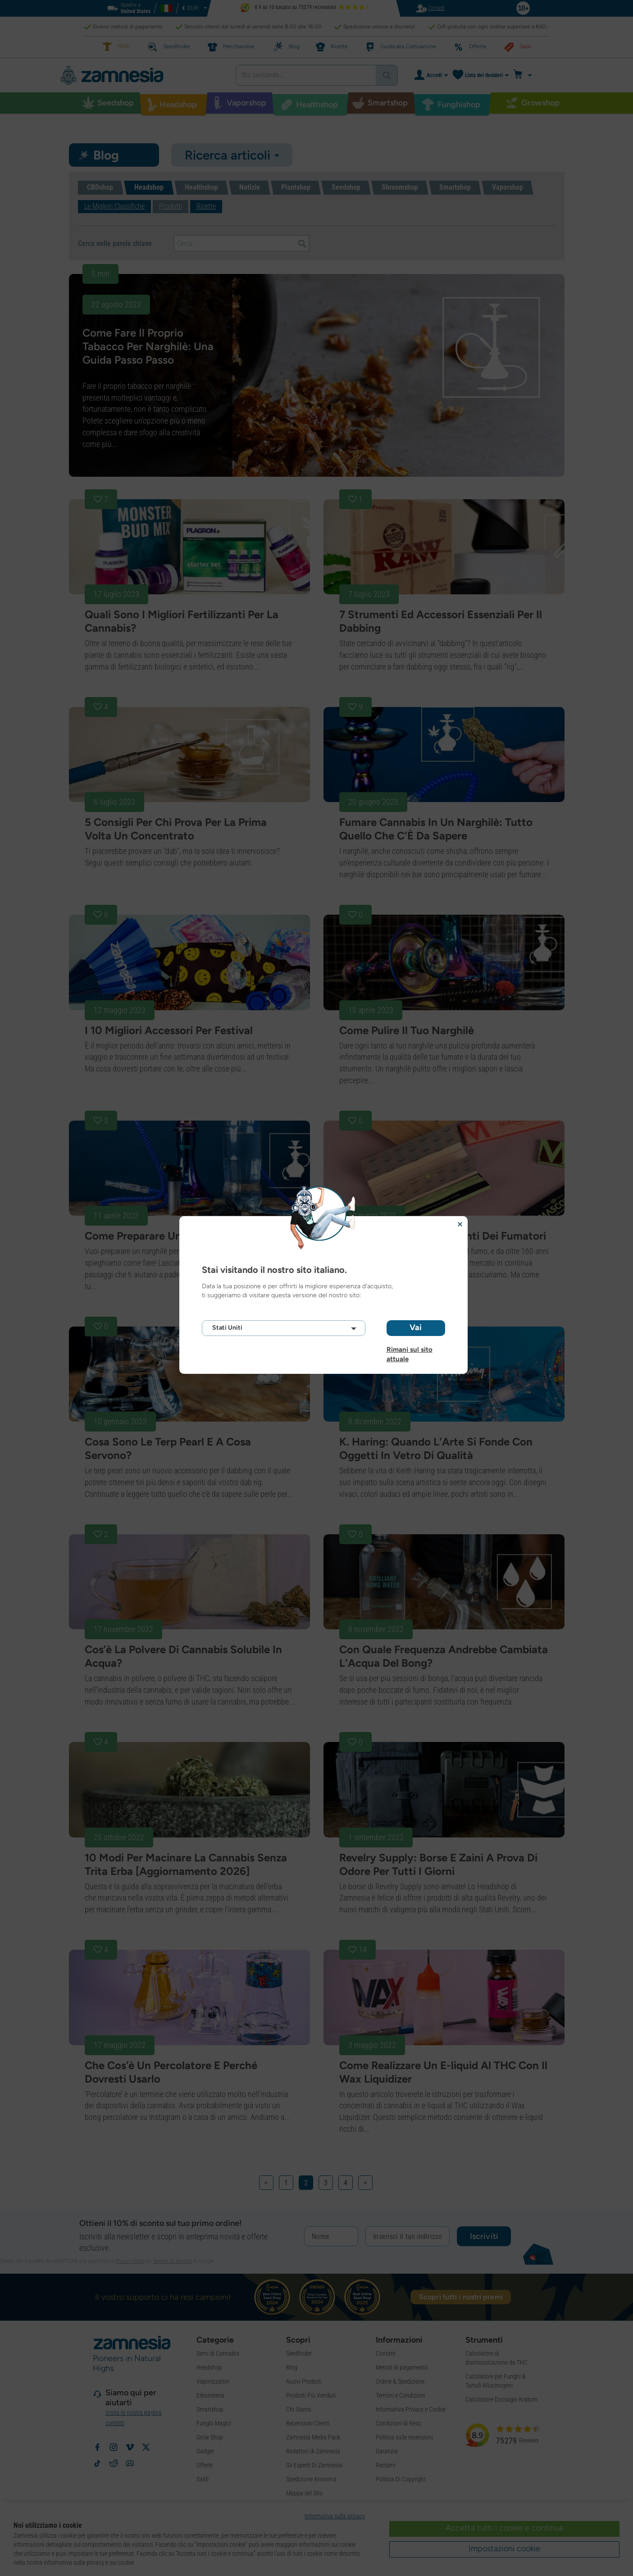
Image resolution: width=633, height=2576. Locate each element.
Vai (416, 1327)
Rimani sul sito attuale (410, 1349)
